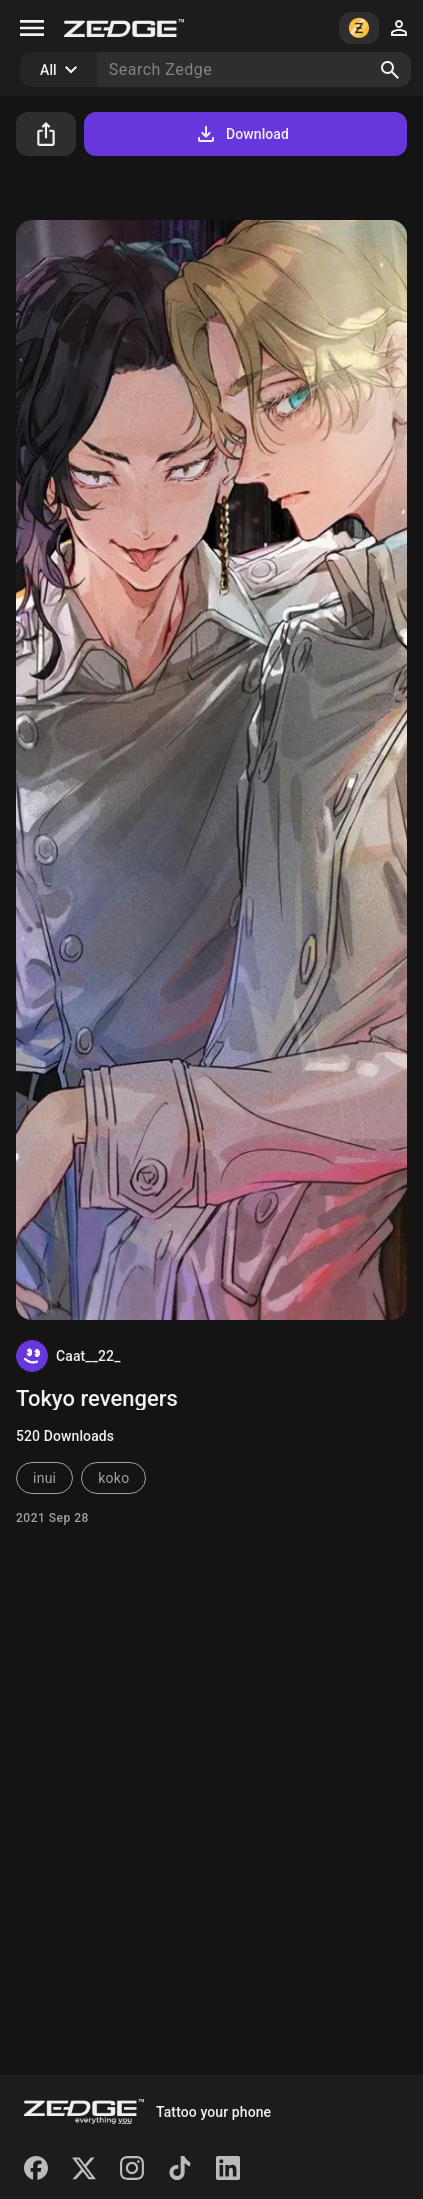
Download (241, 134)
